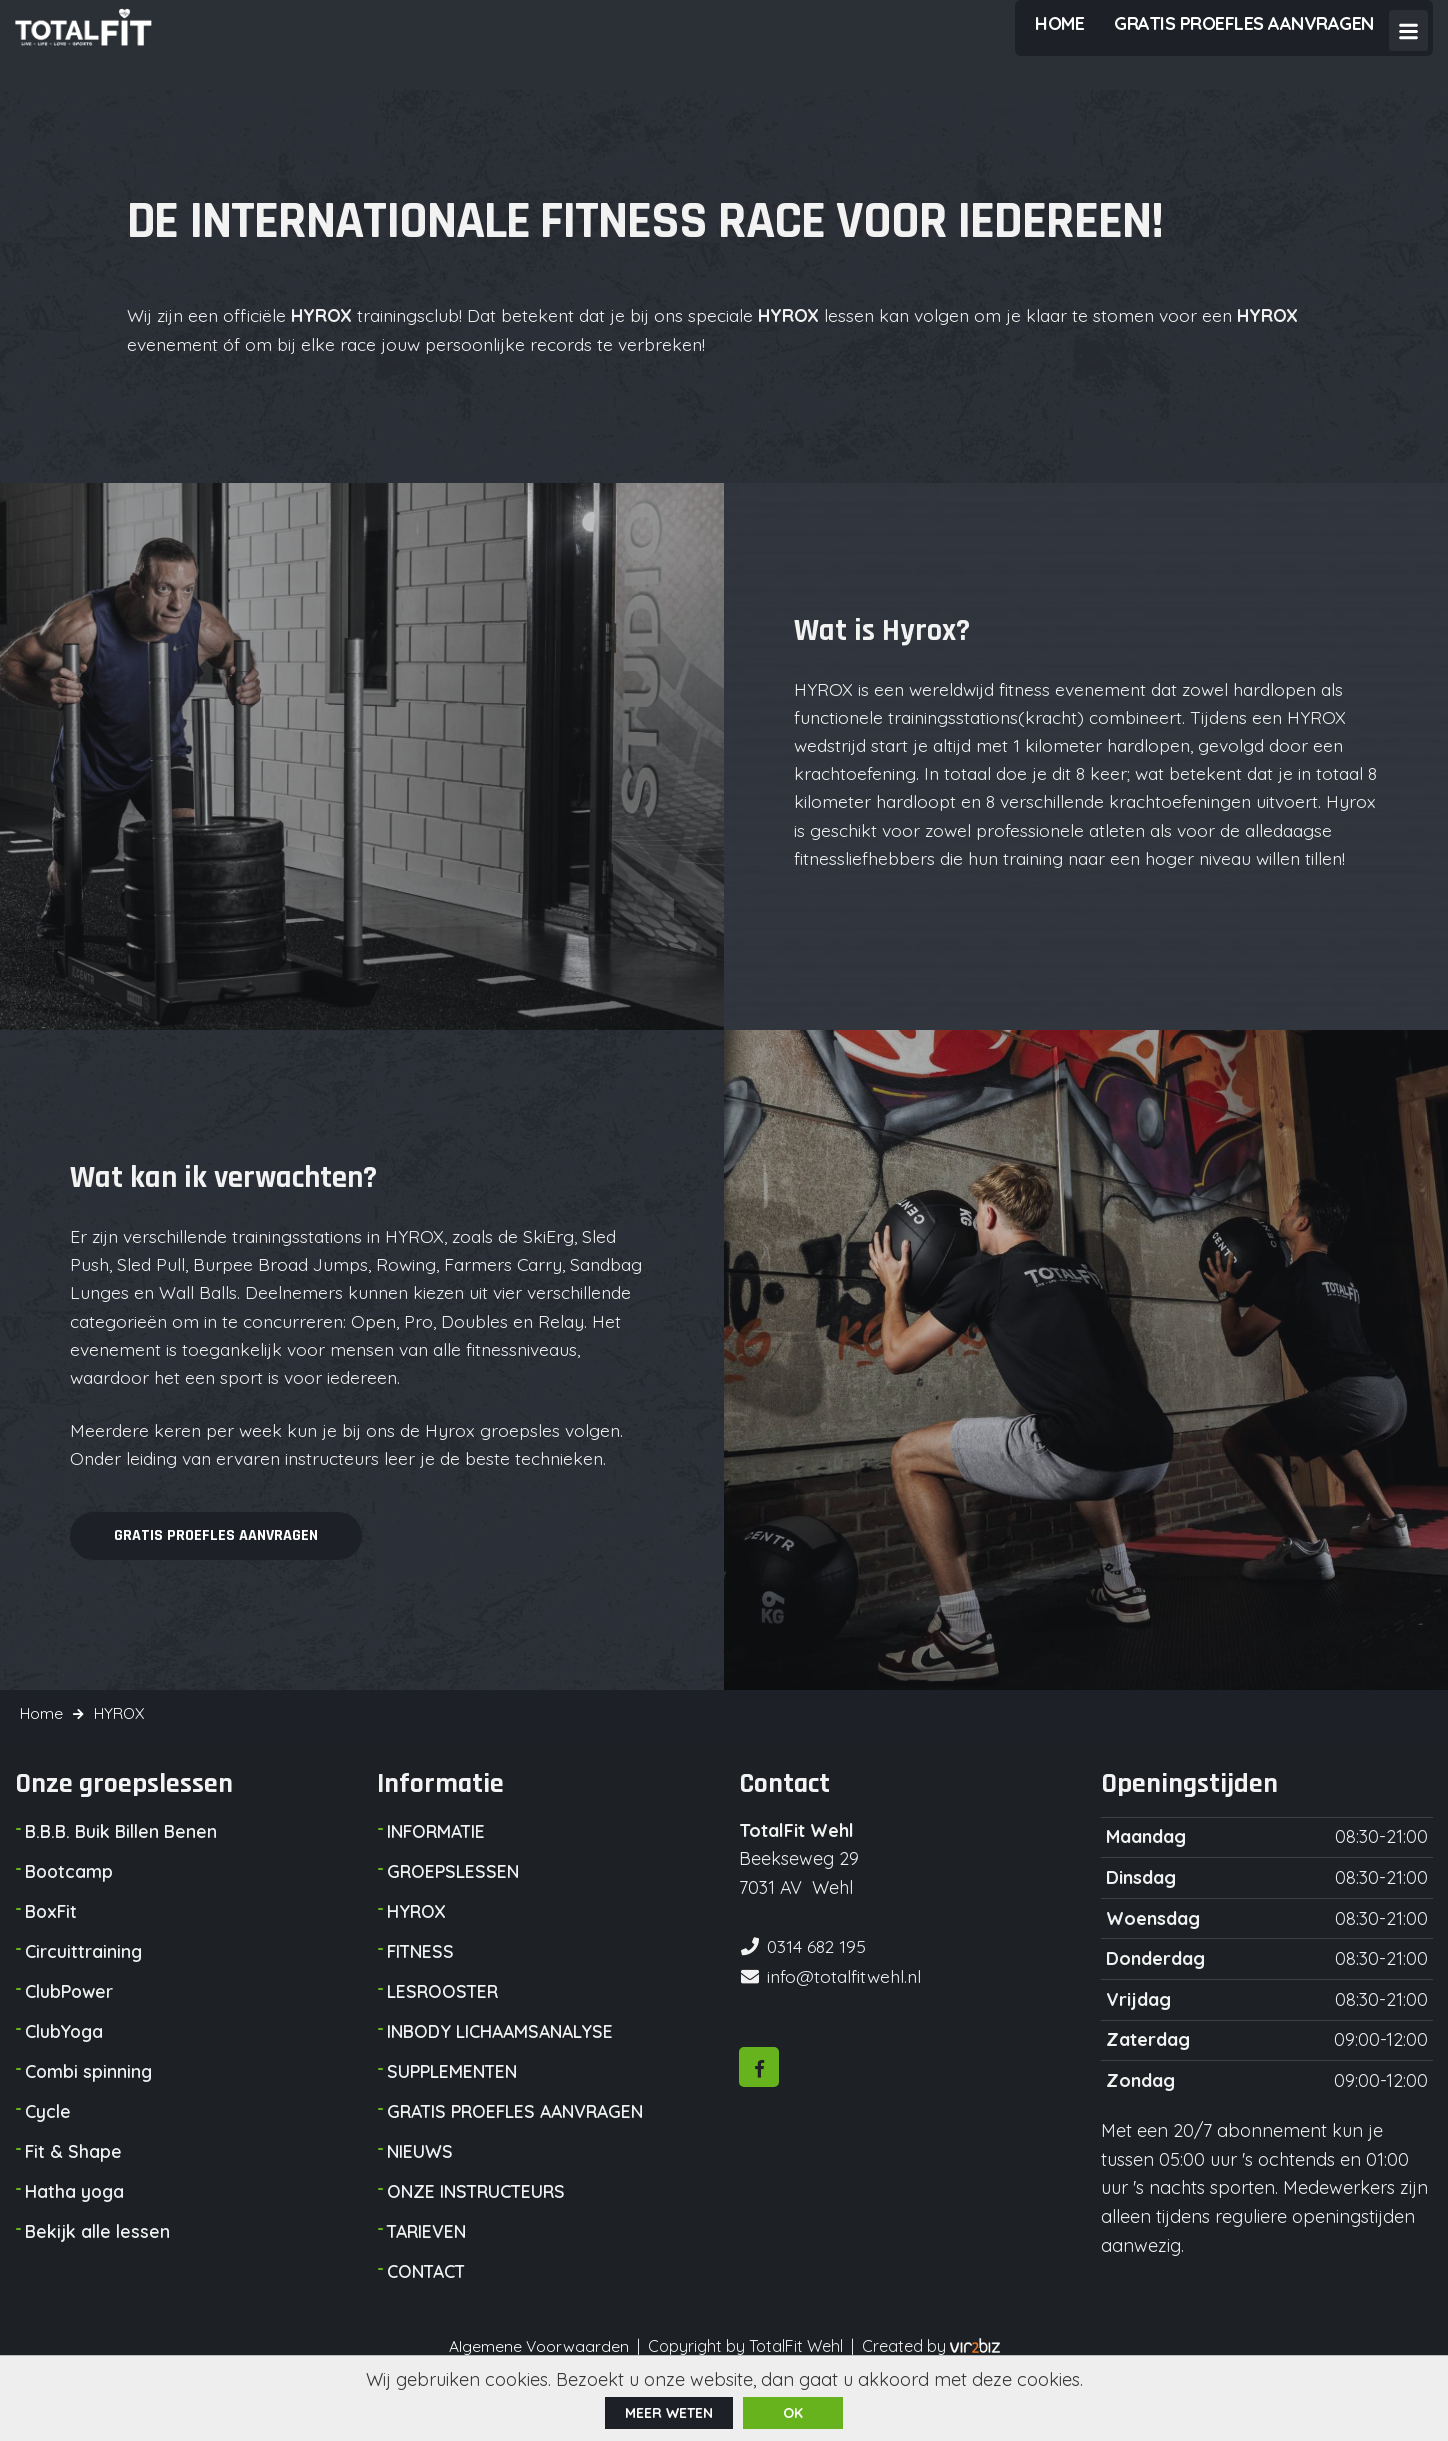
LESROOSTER (444, 2033)
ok (793, 2412)
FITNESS (421, 1993)
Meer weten (669, 2412)
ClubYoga (65, 2073)
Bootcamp (70, 1913)
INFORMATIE (438, 1873)
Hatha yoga (75, 2233)
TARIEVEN (428, 2273)
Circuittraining (84, 1993)
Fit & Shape (74, 2193)
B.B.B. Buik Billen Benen (124, 1873)
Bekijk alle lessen (98, 2273)
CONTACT (428, 2313)
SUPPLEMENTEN (453, 2113)
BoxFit (52, 1953)
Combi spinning (89, 2113)
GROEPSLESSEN (454, 1913)
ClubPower (71, 2033)
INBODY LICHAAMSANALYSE (503, 2073)
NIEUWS (420, 2193)
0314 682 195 (818, 1987)
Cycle (48, 2153)
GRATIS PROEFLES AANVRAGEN (520, 2153)
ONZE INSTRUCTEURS (478, 2233)
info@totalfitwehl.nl (846, 2015)
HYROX (417, 1953)
